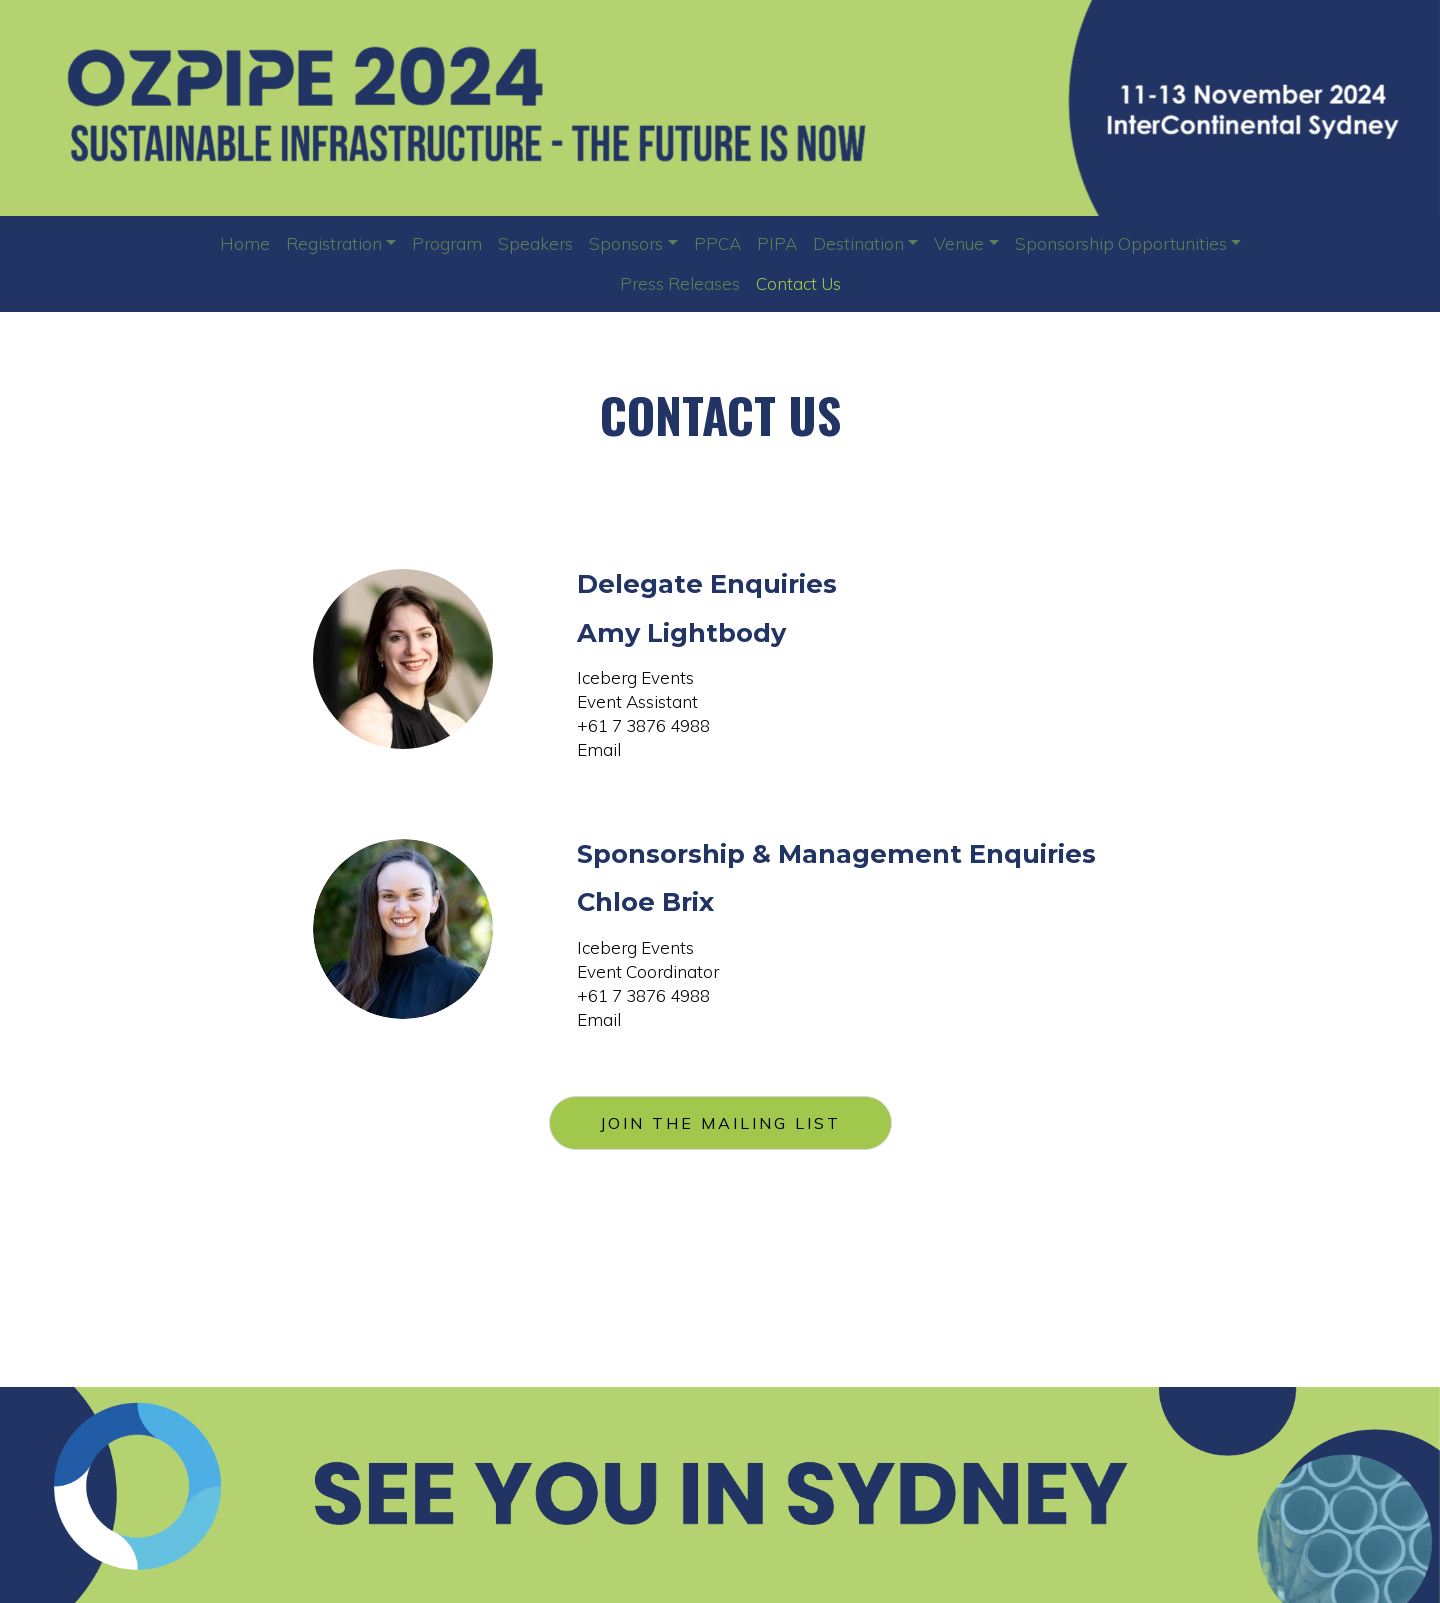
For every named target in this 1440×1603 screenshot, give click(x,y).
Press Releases (680, 283)
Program (447, 243)
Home (245, 243)
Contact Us (798, 283)
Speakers (535, 243)
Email (599, 749)
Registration (334, 243)
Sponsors (626, 243)
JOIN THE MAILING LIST (720, 1123)
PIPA (777, 243)
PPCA (717, 243)
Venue (959, 243)
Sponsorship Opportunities (1121, 243)
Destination (858, 243)
